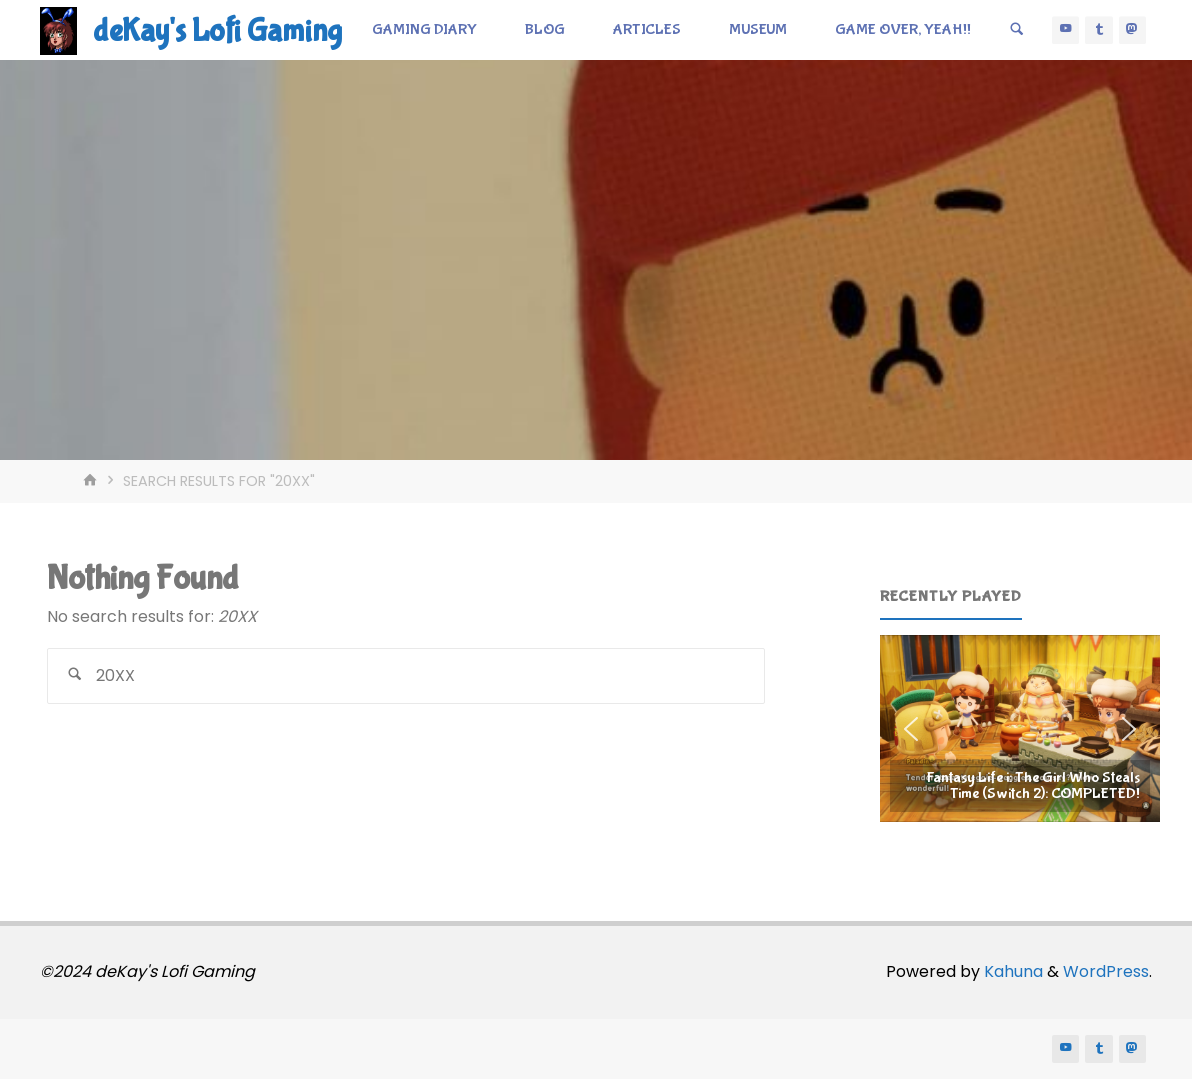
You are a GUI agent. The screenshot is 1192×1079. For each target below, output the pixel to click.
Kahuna (1011, 971)
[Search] (1017, 30)
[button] (1020, 728)
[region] (1020, 728)
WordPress (1106, 971)
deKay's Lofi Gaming (217, 31)
